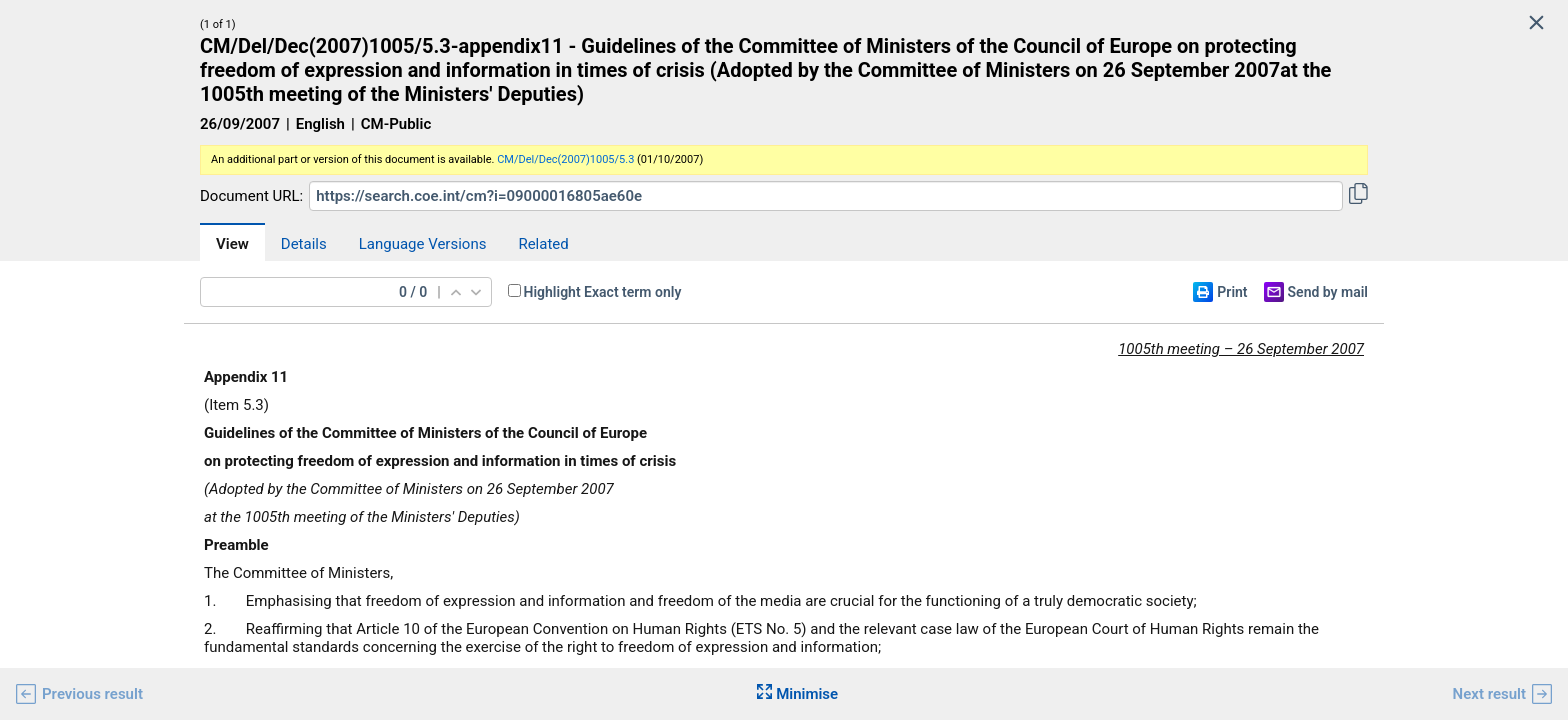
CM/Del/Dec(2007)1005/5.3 (565, 159)
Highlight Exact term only (603, 292)
